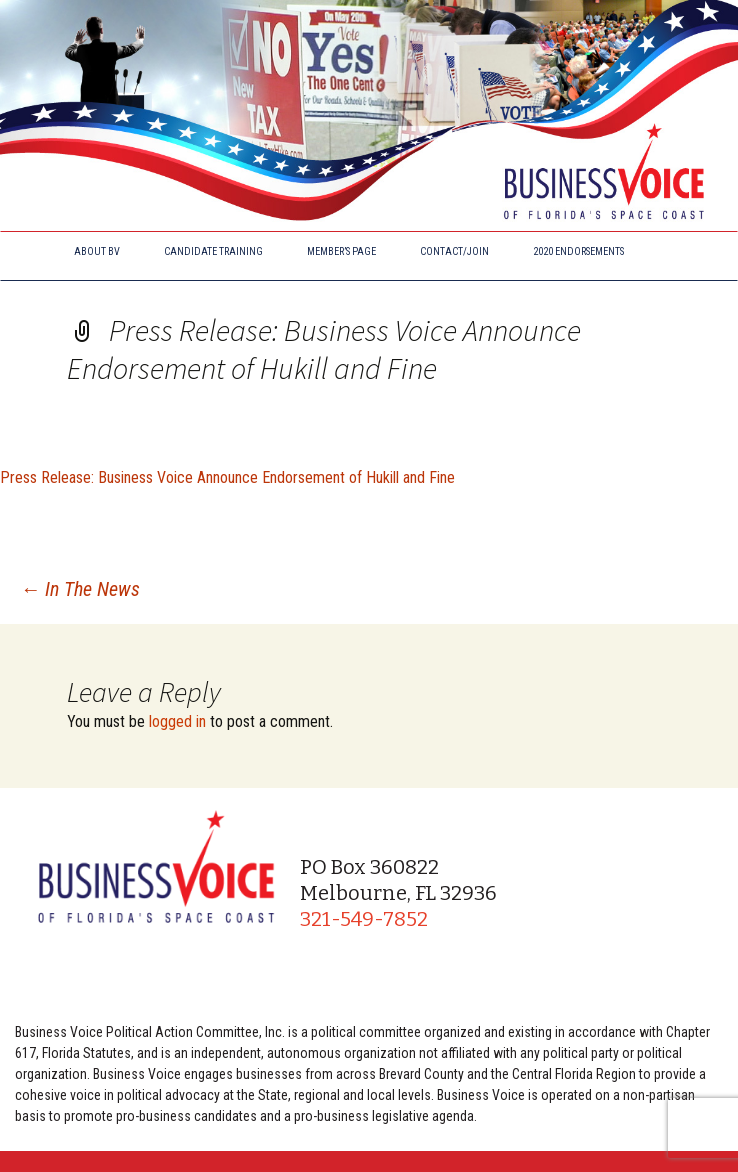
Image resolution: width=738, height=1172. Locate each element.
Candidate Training (213, 251)
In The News (80, 589)
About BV (97, 251)
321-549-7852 (364, 919)
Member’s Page (341, 251)
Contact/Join (454, 251)
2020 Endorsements (578, 251)
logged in (177, 721)
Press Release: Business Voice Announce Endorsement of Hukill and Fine (227, 477)
